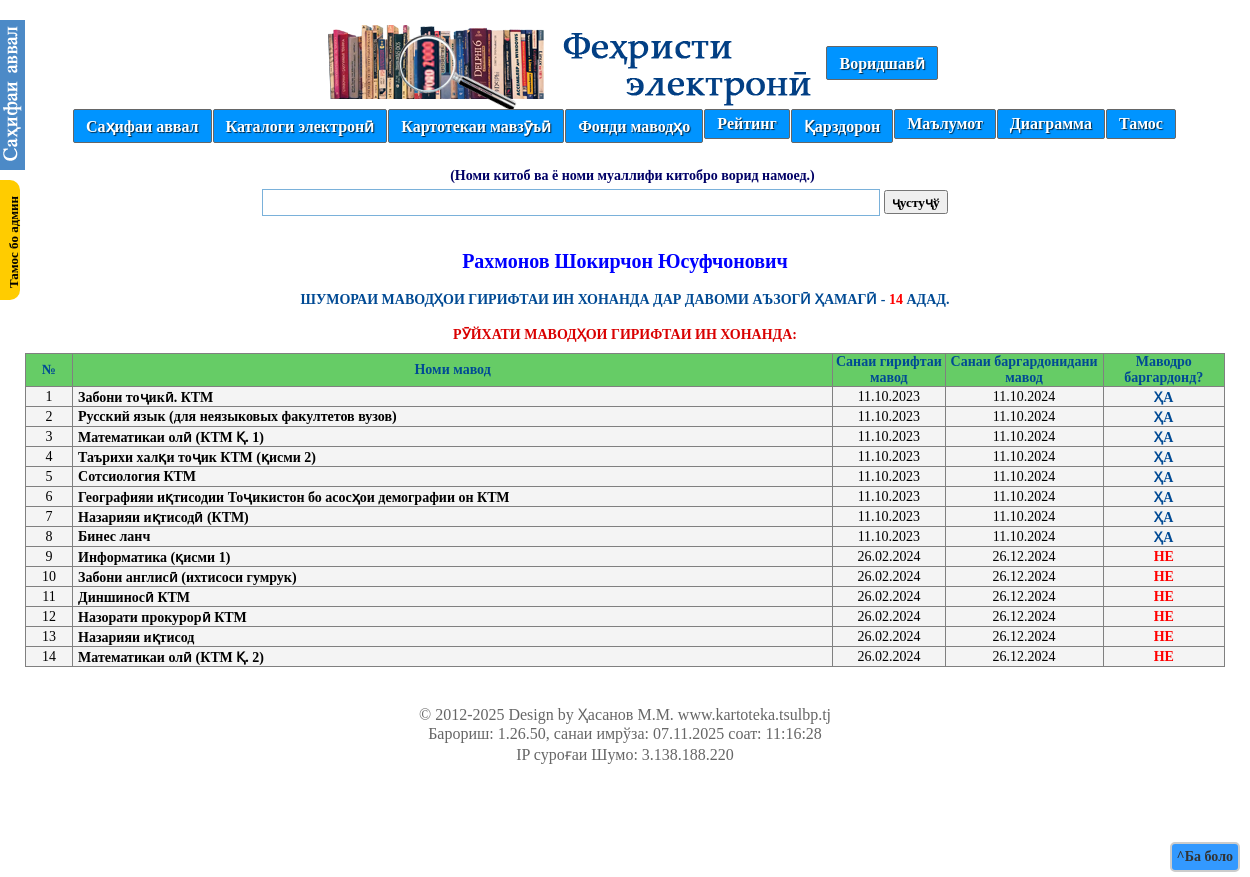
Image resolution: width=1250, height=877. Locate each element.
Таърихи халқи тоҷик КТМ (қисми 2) (197, 457)
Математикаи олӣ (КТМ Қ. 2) (171, 657)
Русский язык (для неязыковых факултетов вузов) (237, 416)
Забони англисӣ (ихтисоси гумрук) (187, 577)
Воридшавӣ (881, 63)
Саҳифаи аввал (142, 126)
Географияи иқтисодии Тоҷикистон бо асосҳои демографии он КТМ (294, 497)
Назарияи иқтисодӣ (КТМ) (163, 517)
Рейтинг (746, 123)
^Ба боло (1205, 856)
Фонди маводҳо (634, 126)
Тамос (1141, 123)
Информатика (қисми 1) (154, 557)
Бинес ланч (114, 536)
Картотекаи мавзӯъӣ (476, 126)
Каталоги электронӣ (300, 126)
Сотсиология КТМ (137, 476)
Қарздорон (842, 126)
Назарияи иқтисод (136, 637)
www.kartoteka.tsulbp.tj (754, 714)
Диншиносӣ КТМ (134, 597)
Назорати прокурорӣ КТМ (162, 617)
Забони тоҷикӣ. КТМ (145, 397)
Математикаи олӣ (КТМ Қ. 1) (171, 437)
